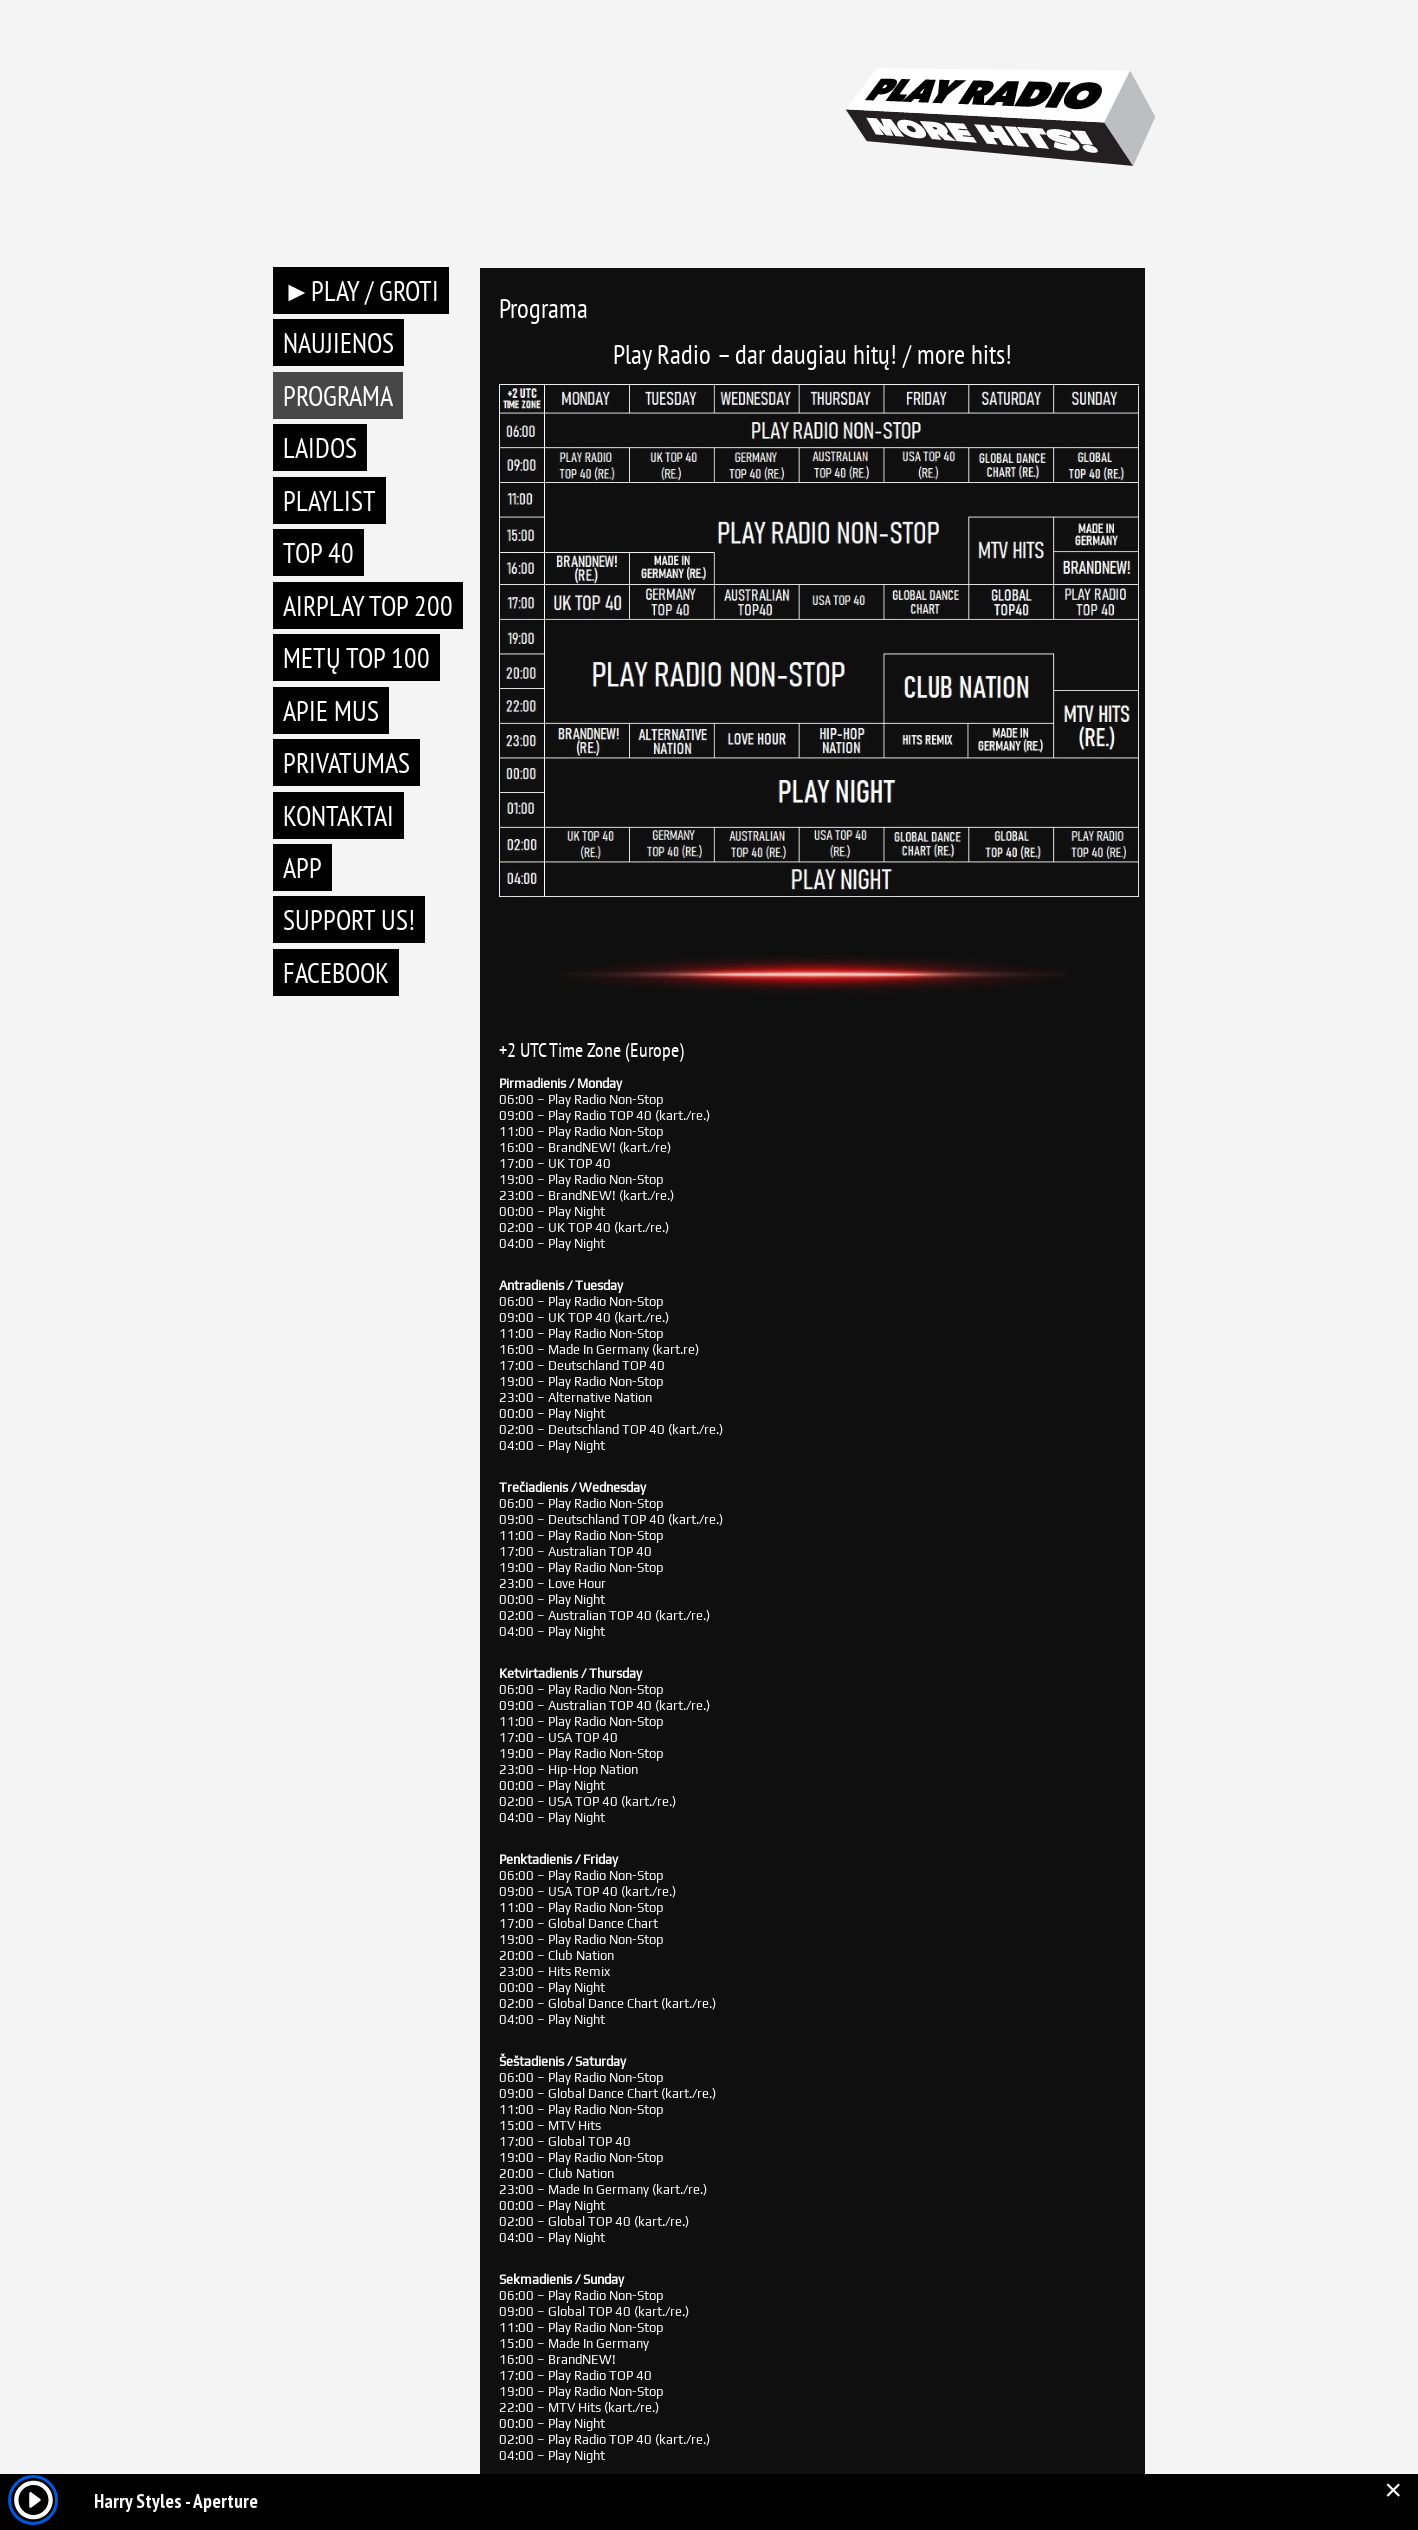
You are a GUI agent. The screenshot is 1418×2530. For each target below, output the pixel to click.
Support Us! (349, 919)
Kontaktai (338, 815)
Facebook (336, 972)
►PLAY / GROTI (361, 290)
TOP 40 (318, 552)
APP (302, 867)
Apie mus (331, 710)
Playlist (329, 500)
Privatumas (346, 762)
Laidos (320, 447)
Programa (338, 395)
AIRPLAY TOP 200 (368, 605)
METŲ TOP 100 (356, 657)
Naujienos (338, 342)
